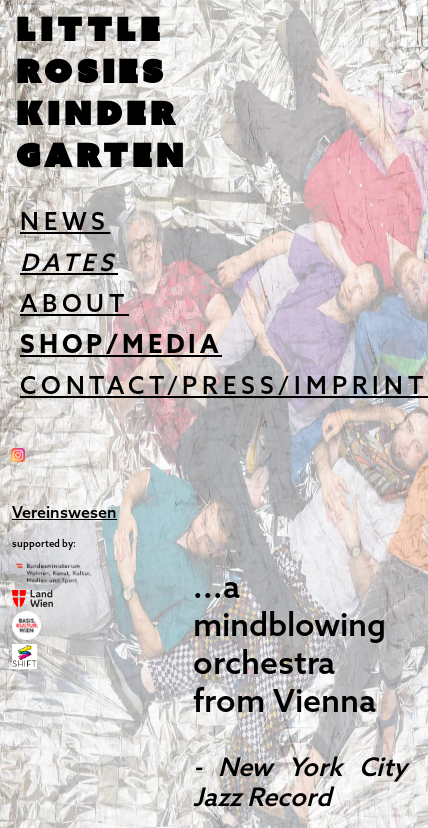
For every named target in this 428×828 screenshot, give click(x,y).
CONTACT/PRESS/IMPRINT (224, 387)
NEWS (65, 223)
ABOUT (74, 305)
